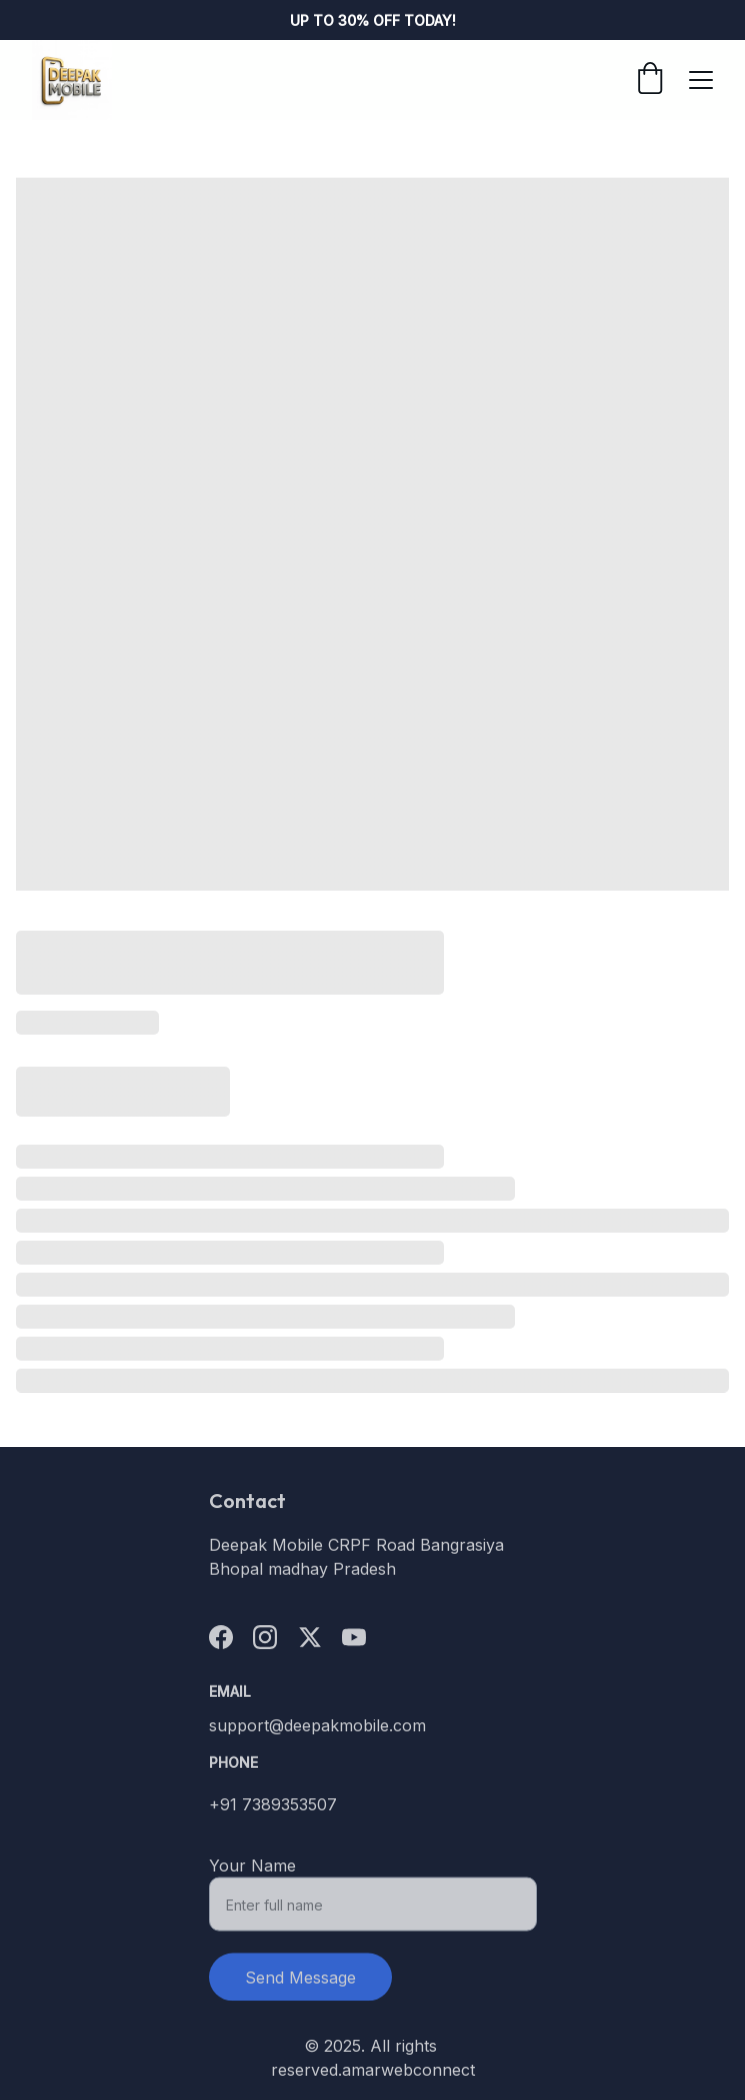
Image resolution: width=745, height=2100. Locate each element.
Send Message (300, 1987)
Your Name (252, 1875)
